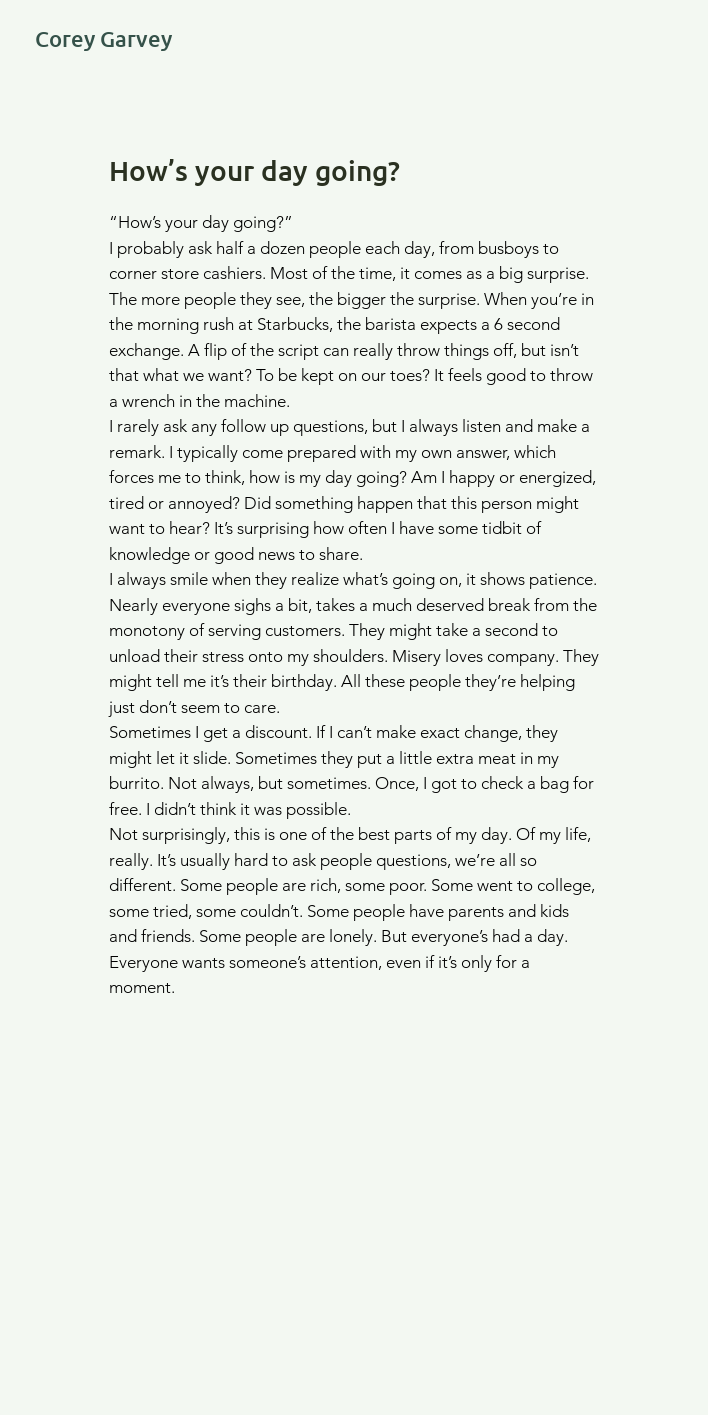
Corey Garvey (103, 38)
